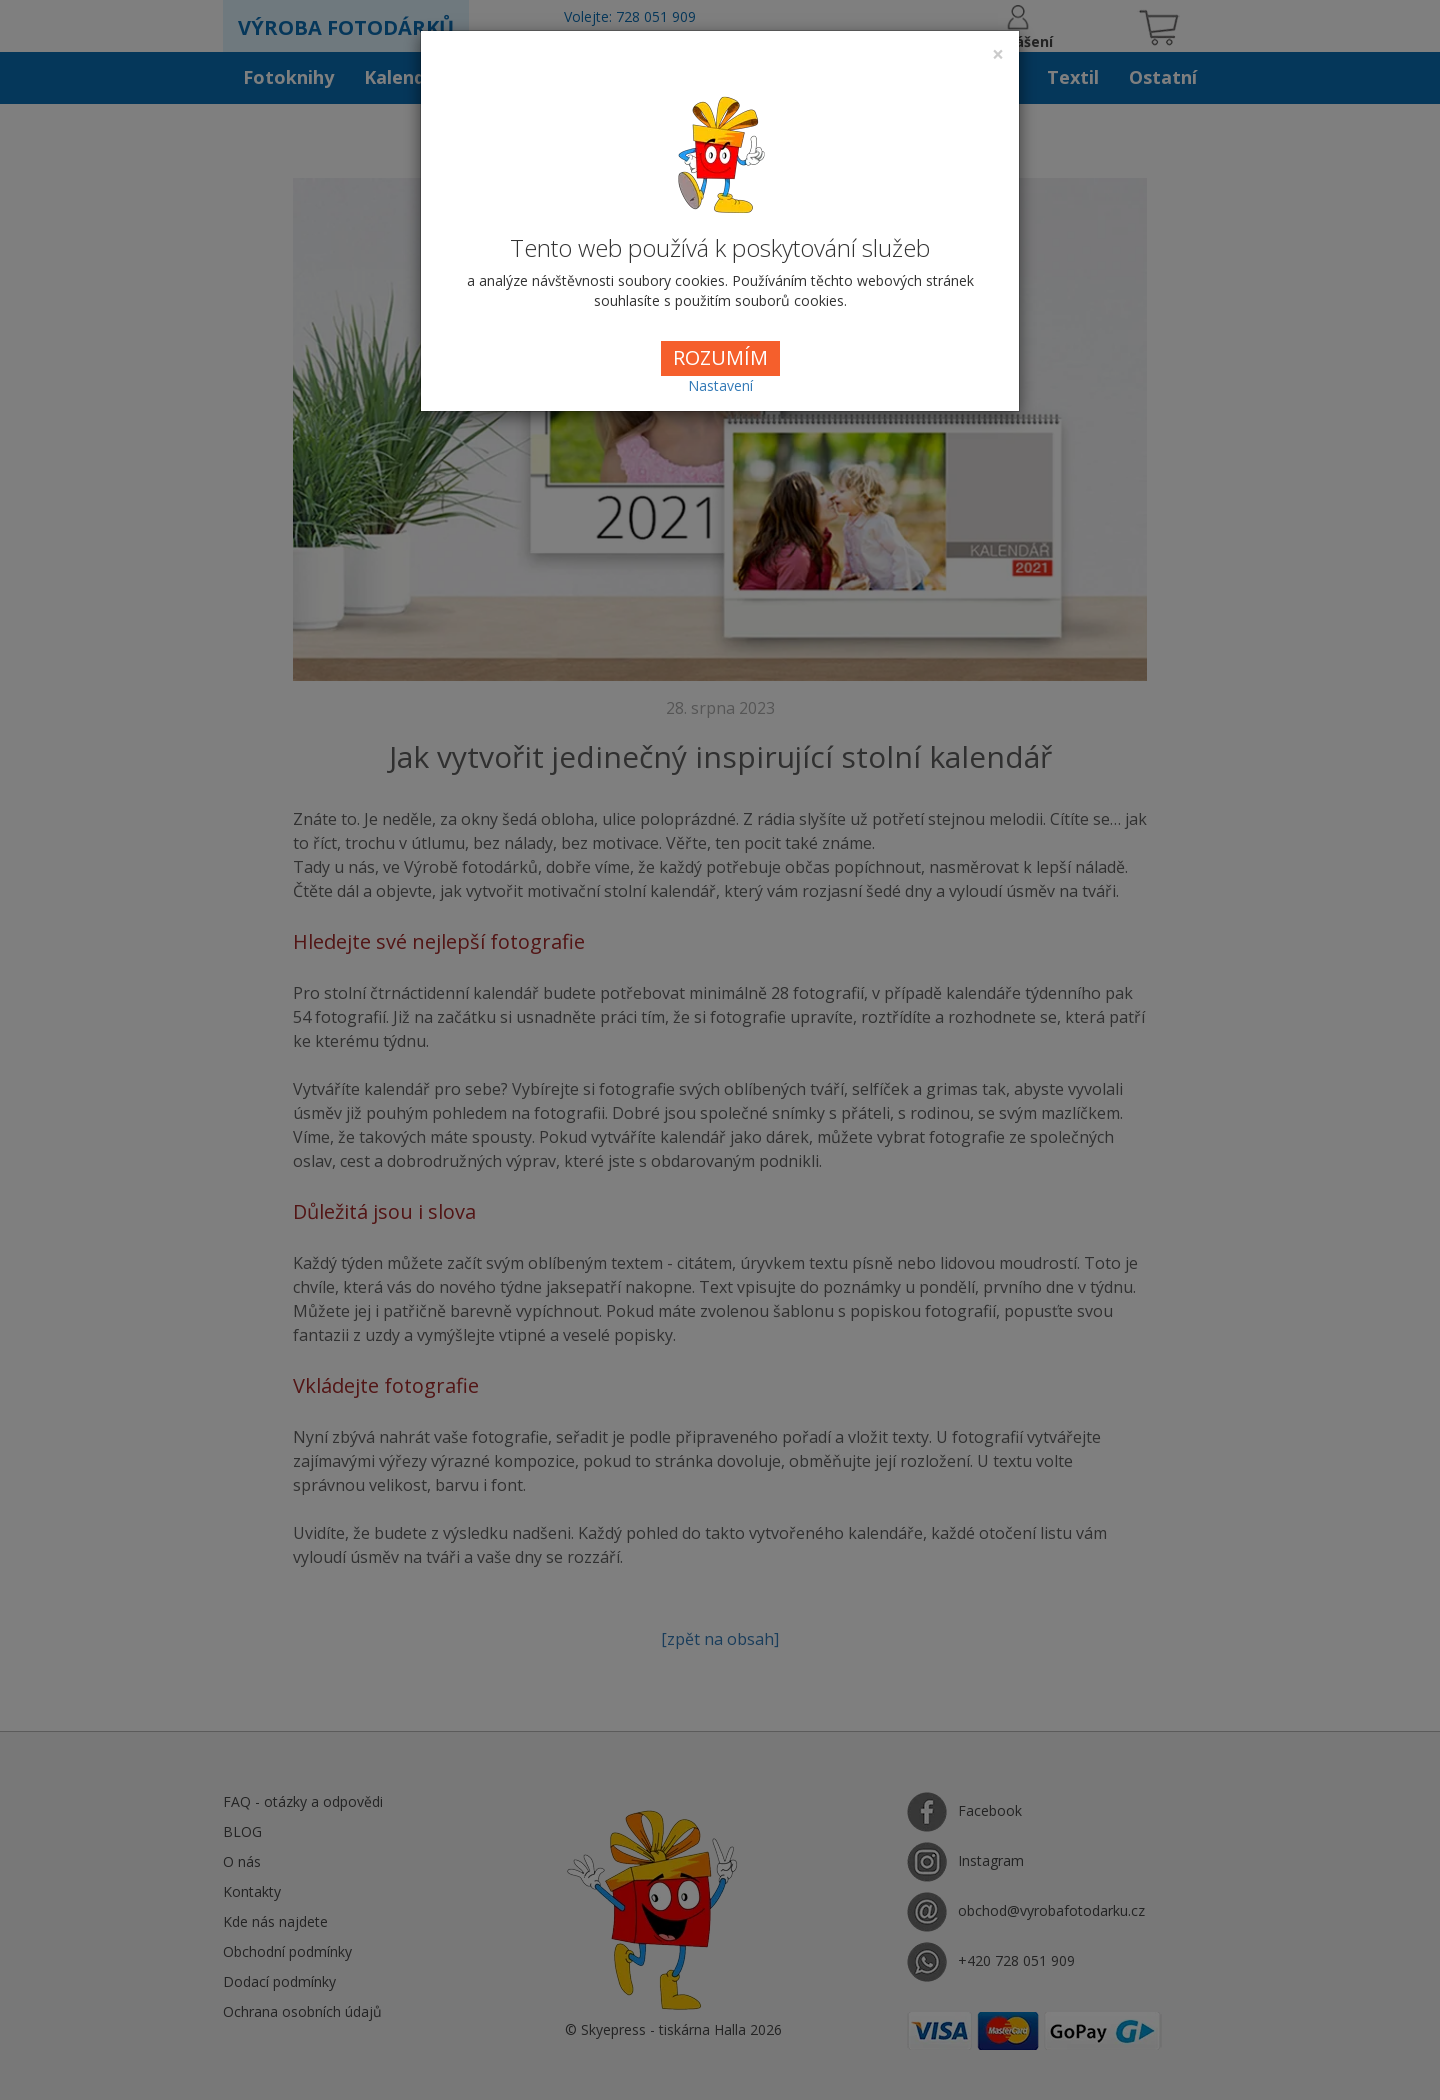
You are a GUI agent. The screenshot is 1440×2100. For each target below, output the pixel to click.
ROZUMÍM (720, 357)
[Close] (998, 54)
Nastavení (720, 385)
